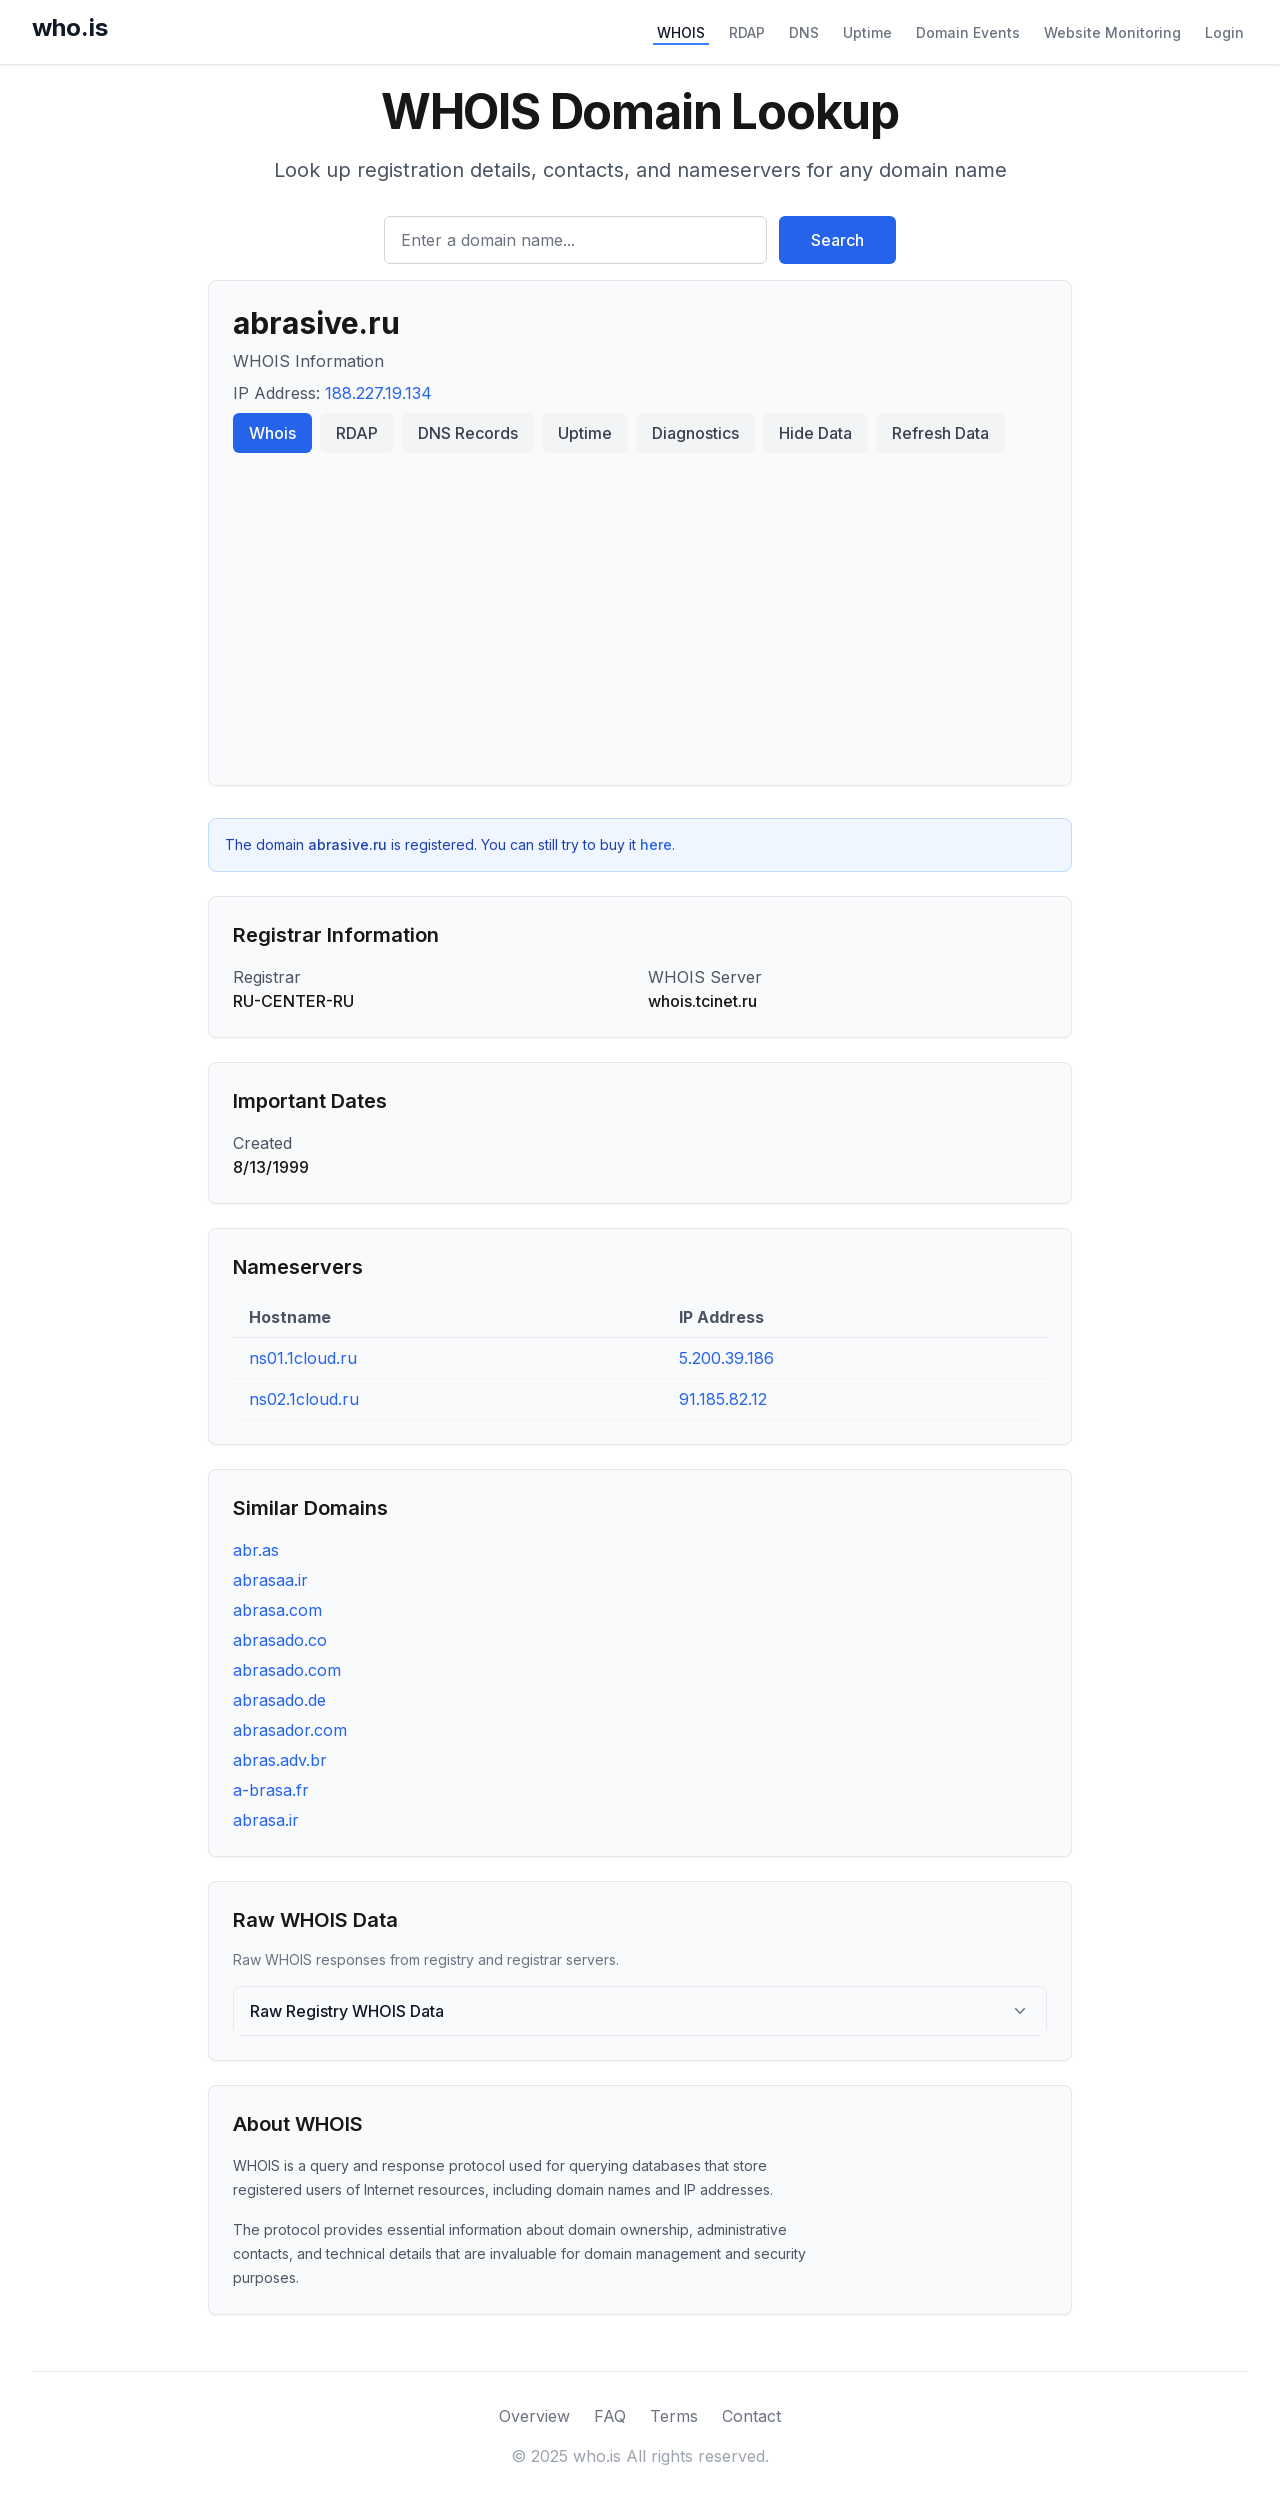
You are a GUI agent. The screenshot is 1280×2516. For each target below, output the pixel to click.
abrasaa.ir (270, 1580)
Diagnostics (695, 433)
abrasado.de (279, 1700)
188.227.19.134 (378, 393)
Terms (674, 2416)
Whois (272, 433)
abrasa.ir (266, 1820)
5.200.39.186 (726, 1358)
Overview (534, 2416)
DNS (804, 32)
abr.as (256, 1550)
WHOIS (681, 32)
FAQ (610, 2416)
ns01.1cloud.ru (303, 1358)
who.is (70, 27)
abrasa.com (277, 1610)
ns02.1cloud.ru (304, 1399)
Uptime (867, 32)
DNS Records (468, 433)
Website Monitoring (1112, 32)
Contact (751, 2416)
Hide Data (815, 433)
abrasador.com (290, 1730)
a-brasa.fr (271, 1790)
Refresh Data (940, 433)
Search (837, 240)
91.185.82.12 (723, 1399)
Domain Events (968, 32)
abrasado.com (287, 1670)
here (656, 844)
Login (1224, 32)
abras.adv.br (280, 1760)
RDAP (747, 32)
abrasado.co (280, 1640)
